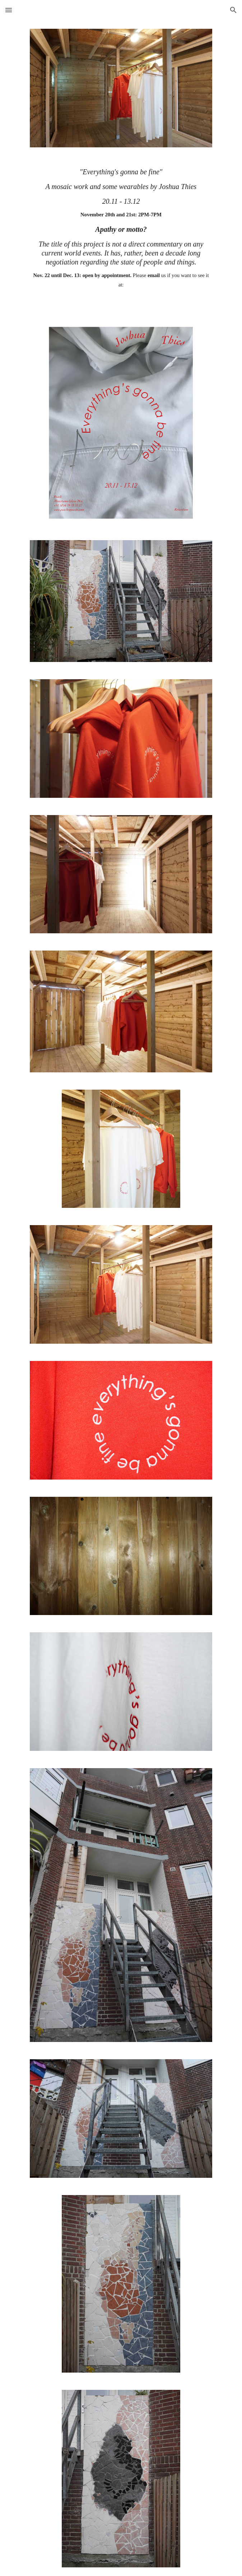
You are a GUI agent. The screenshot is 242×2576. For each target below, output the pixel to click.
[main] (121, 235)
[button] (8, 10)
